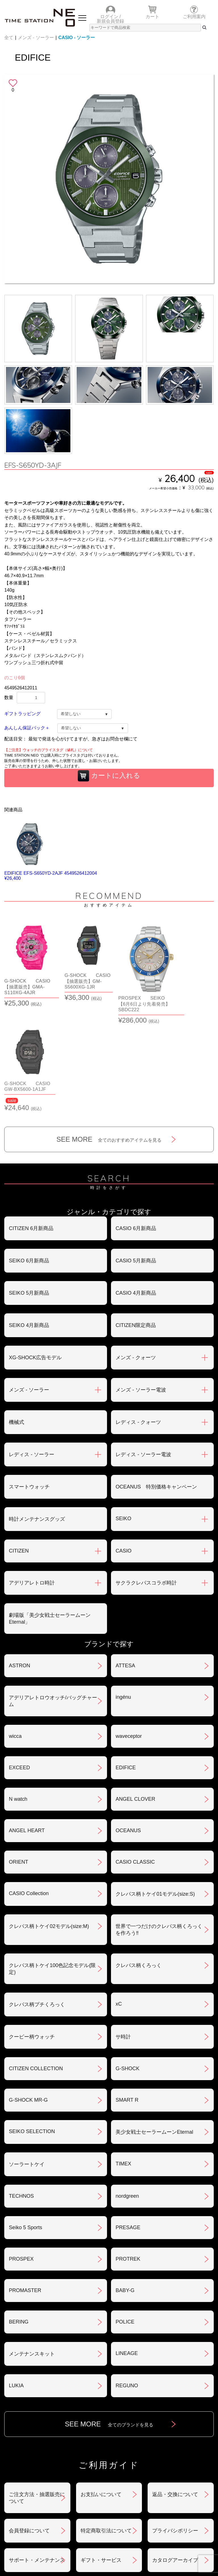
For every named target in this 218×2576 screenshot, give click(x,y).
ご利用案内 (194, 16)
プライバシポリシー (175, 2425)
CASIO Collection (29, 1788)
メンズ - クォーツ (136, 1252)
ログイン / (110, 16)
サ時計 (123, 1931)
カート (152, 16)
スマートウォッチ (29, 1381)
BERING (18, 2216)
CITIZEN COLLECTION (36, 1963)
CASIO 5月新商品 (136, 1155)
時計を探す (161, 2494)
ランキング (56, 2505)
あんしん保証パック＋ (27, 727)
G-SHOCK (127, 1963)
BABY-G (125, 2185)
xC (119, 1898)
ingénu (123, 1591)
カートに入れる (109, 775)
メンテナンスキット (32, 2248)
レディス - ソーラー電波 (143, 1349)
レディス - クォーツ (138, 1317)
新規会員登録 (110, 21)
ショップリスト (57, 2494)
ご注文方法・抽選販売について (37, 2392)
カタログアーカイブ (175, 2455)
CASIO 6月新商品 (136, 1123)
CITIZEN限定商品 (136, 1220)
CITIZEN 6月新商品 (31, 1123)
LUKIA (16, 2280)
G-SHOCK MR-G (28, 1994)
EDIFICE (126, 1662)
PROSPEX (21, 2153)
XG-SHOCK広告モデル (35, 1252)
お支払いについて (101, 2389)
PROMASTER (25, 2185)
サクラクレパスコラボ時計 (146, 1477)
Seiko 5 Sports (25, 2122)
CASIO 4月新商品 (136, 1187)
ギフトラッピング (22, 713)
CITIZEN (19, 1445)
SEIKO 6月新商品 (29, 1155)
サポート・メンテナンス (37, 2455)
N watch (18, 1693)
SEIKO (123, 1413)
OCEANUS (128, 1725)
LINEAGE (127, 2248)
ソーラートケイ (27, 2059)
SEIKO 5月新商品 (29, 1187)
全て (8, 37)
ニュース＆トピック (161, 2484)
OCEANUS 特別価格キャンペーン (156, 1381)
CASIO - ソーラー (76, 37)
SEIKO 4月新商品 (29, 1220)
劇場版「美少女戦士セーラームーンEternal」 (50, 1513)
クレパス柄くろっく (139, 1860)
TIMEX (123, 2058)
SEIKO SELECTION (32, 2026)
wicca (15, 1631)
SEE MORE (109, 1034)
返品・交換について (175, 2389)
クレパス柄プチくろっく (37, 1899)
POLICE (125, 2216)
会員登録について (29, 2425)
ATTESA (125, 1560)
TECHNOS (21, 2090)
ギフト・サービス (101, 2455)
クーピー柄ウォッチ (32, 1931)
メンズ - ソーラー (36, 37)
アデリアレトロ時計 (32, 1477)
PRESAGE (128, 2122)
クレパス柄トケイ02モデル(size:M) (49, 1821)
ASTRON (19, 1560)
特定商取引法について (106, 2425)
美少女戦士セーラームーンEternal (154, 2026)
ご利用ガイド (161, 2505)
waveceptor (129, 1631)
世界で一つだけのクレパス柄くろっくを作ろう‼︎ (159, 1824)
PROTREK (128, 2153)
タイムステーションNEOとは (56, 2516)
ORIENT (18, 1756)
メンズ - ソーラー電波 (141, 1284)
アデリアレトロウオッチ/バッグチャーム (53, 1595)
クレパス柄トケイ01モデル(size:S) (155, 1788)
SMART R (127, 1994)
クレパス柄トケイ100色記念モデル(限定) (52, 1863)
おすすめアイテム (57, 2484)
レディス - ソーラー (31, 1349)
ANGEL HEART (27, 1725)
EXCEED (19, 1662)
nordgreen (127, 2090)
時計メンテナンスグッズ (37, 1414)
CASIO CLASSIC (135, 1756)
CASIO (123, 1445)
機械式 (16, 1317)
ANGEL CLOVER (135, 1693)
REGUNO (127, 2280)
